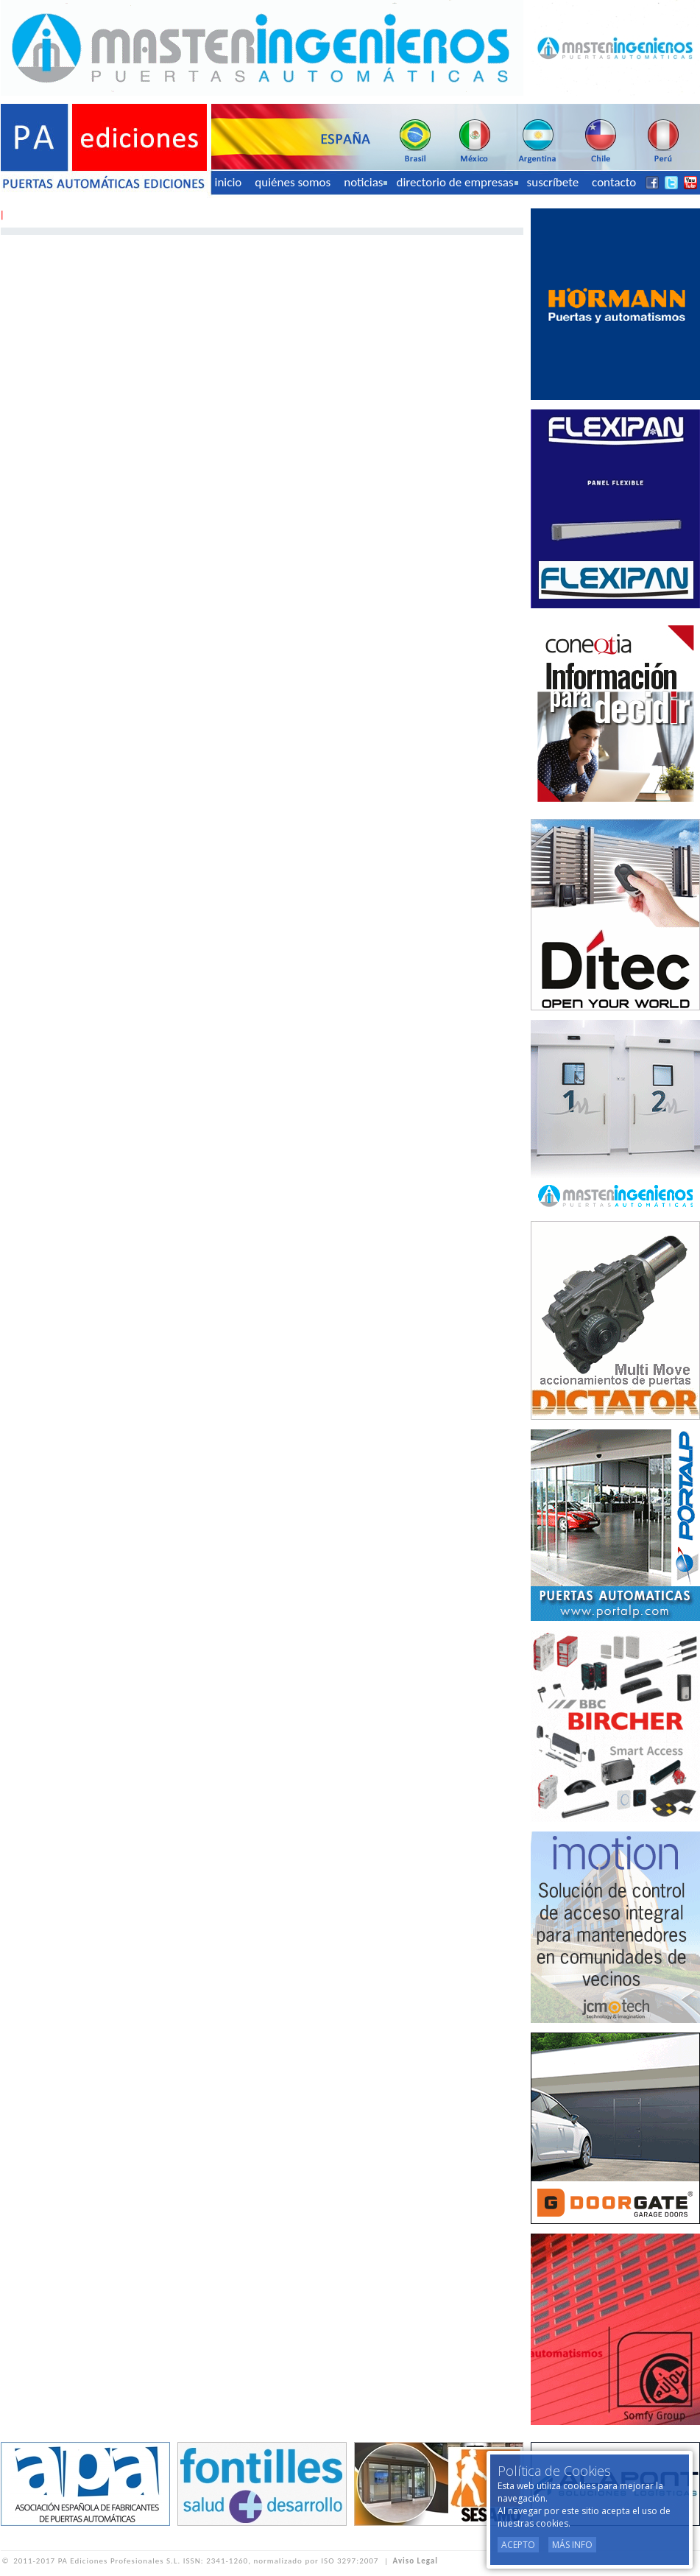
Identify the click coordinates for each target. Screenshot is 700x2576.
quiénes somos (292, 182)
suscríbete (553, 182)
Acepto (518, 2544)
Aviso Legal (415, 2561)
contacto (614, 182)
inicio (228, 182)
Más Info (572, 2544)
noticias (365, 182)
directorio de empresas (456, 182)
